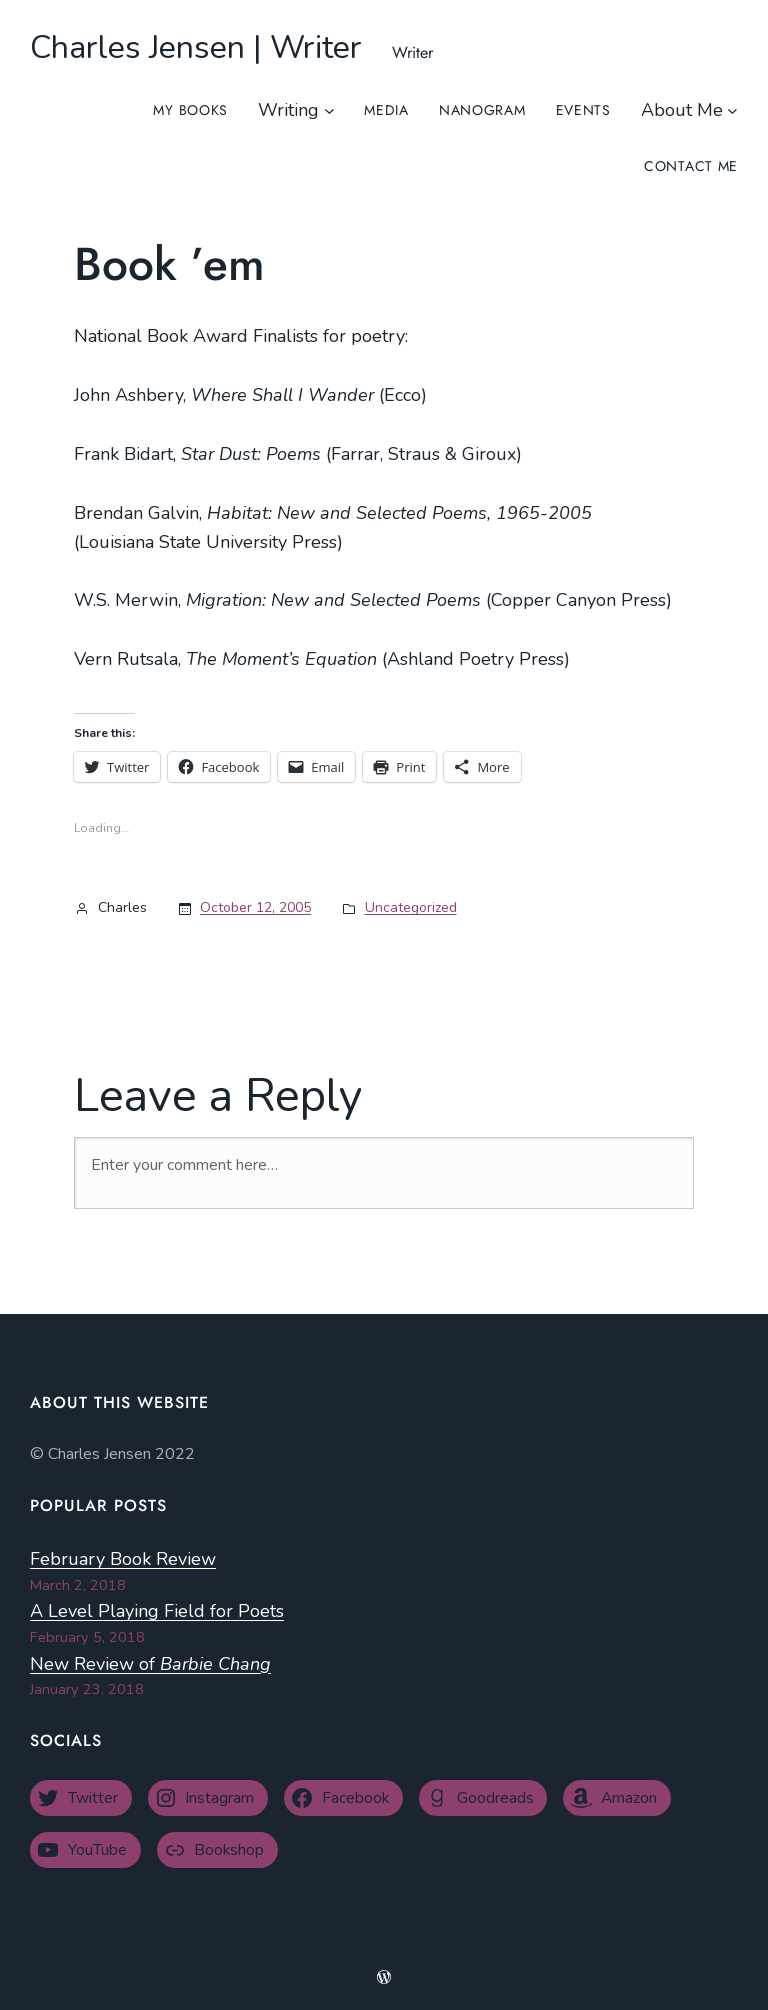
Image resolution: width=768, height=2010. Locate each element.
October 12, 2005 (255, 907)
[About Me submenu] (732, 110)
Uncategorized (411, 907)
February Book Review (123, 1559)
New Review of (150, 1664)
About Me (682, 110)
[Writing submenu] (329, 110)
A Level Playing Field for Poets (157, 1611)
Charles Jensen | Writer (196, 47)
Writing (288, 110)
